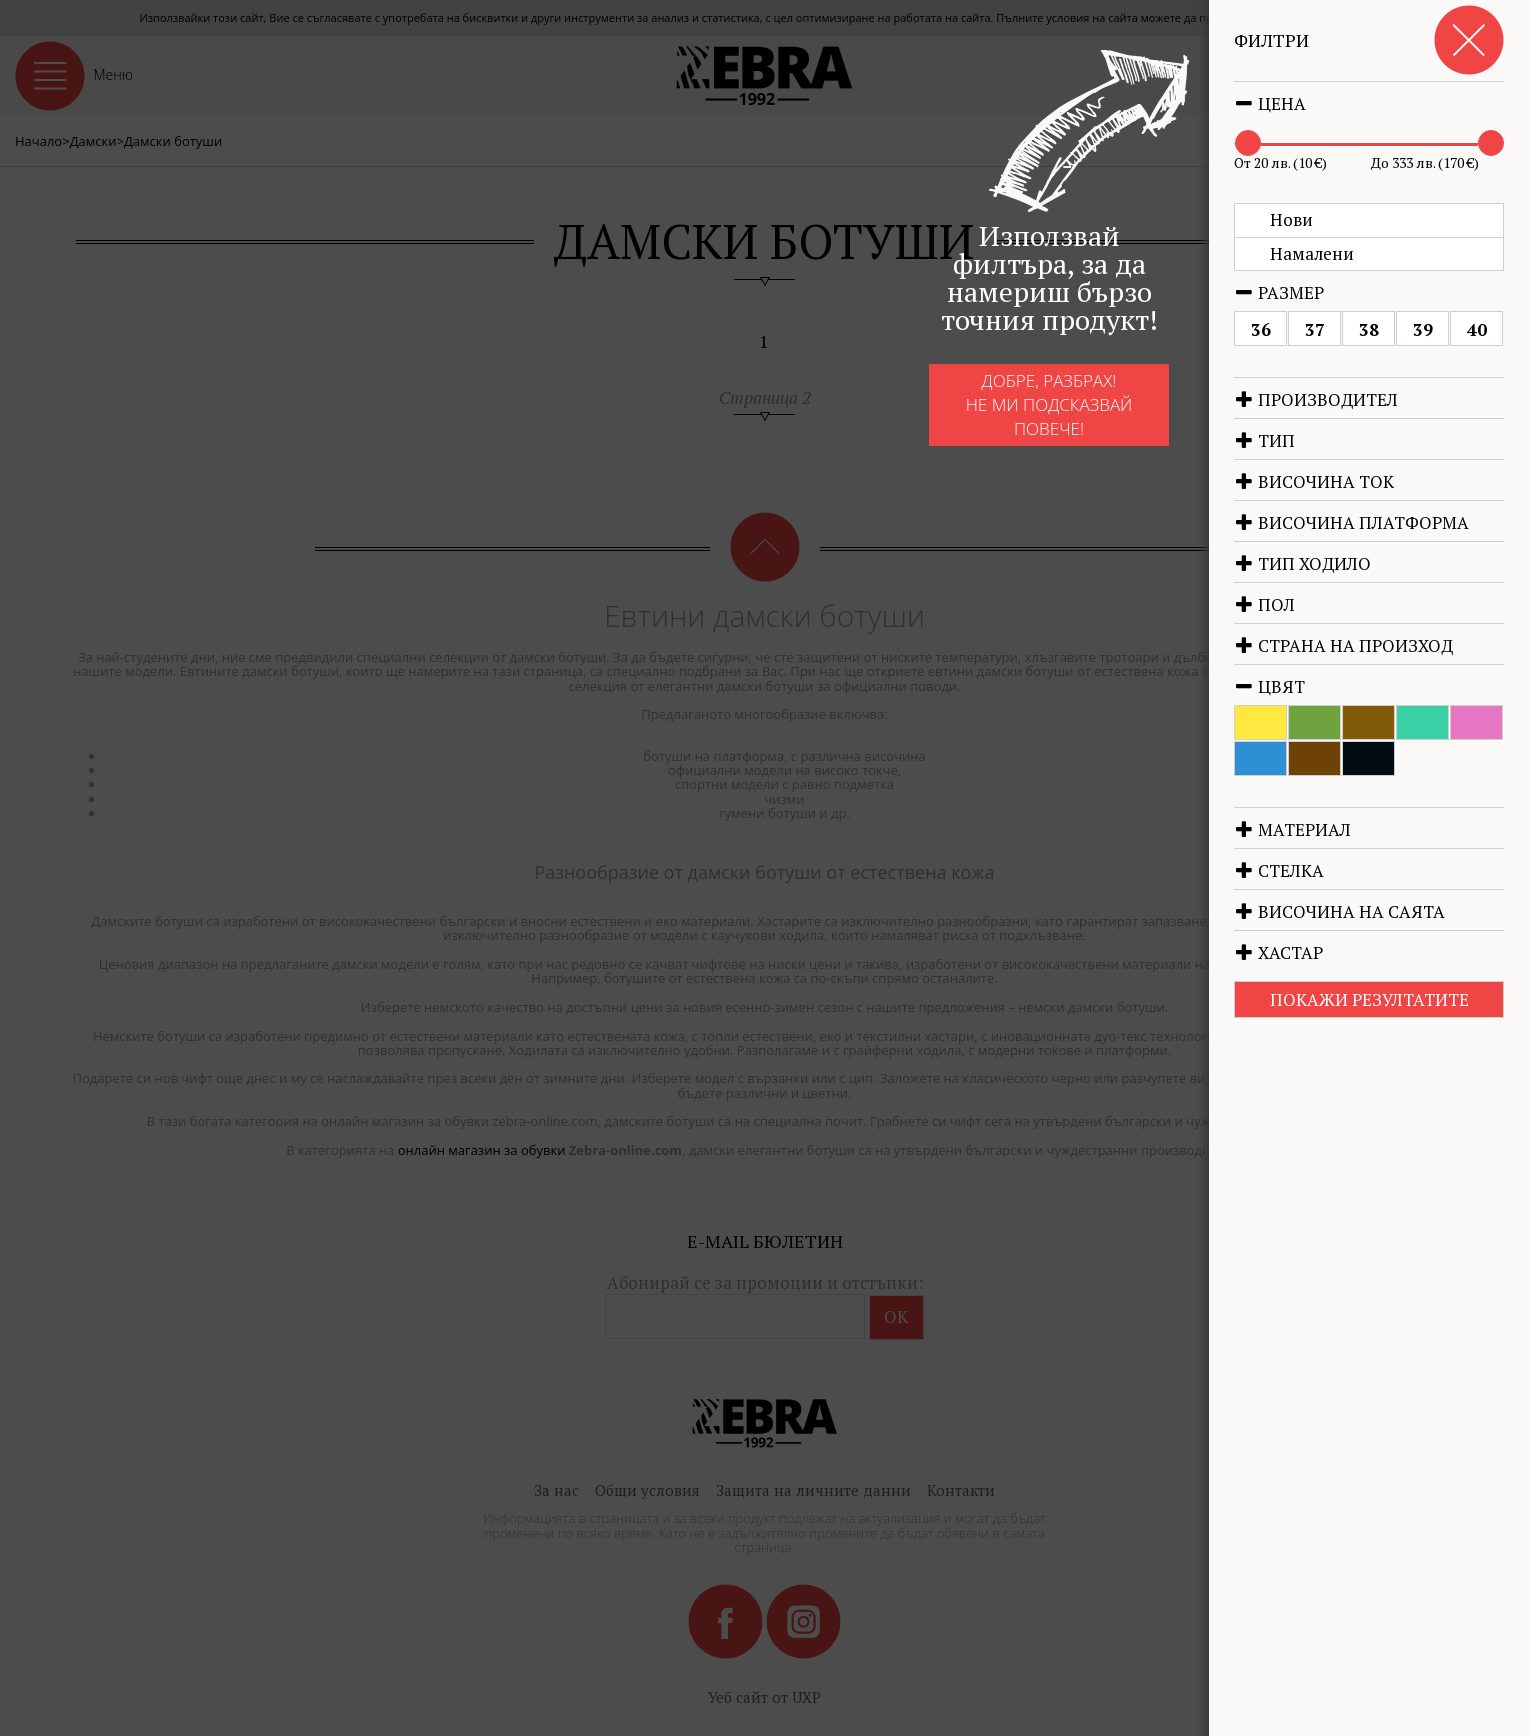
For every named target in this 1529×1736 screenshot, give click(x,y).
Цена (1270, 103)
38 (1369, 329)
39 (1423, 329)
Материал (1292, 829)
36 (1261, 329)
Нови (1291, 219)
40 (1477, 329)
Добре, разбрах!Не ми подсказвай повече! (1005, 422)
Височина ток (1314, 481)
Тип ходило (1302, 563)
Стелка (1279, 870)
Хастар (1278, 952)
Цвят (1269, 686)
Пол (1264, 604)
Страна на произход (1343, 645)
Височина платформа (1351, 522)
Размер (1279, 292)
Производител (1316, 399)
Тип (1264, 440)
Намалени (1312, 253)
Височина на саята (1339, 911)
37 (1315, 329)
